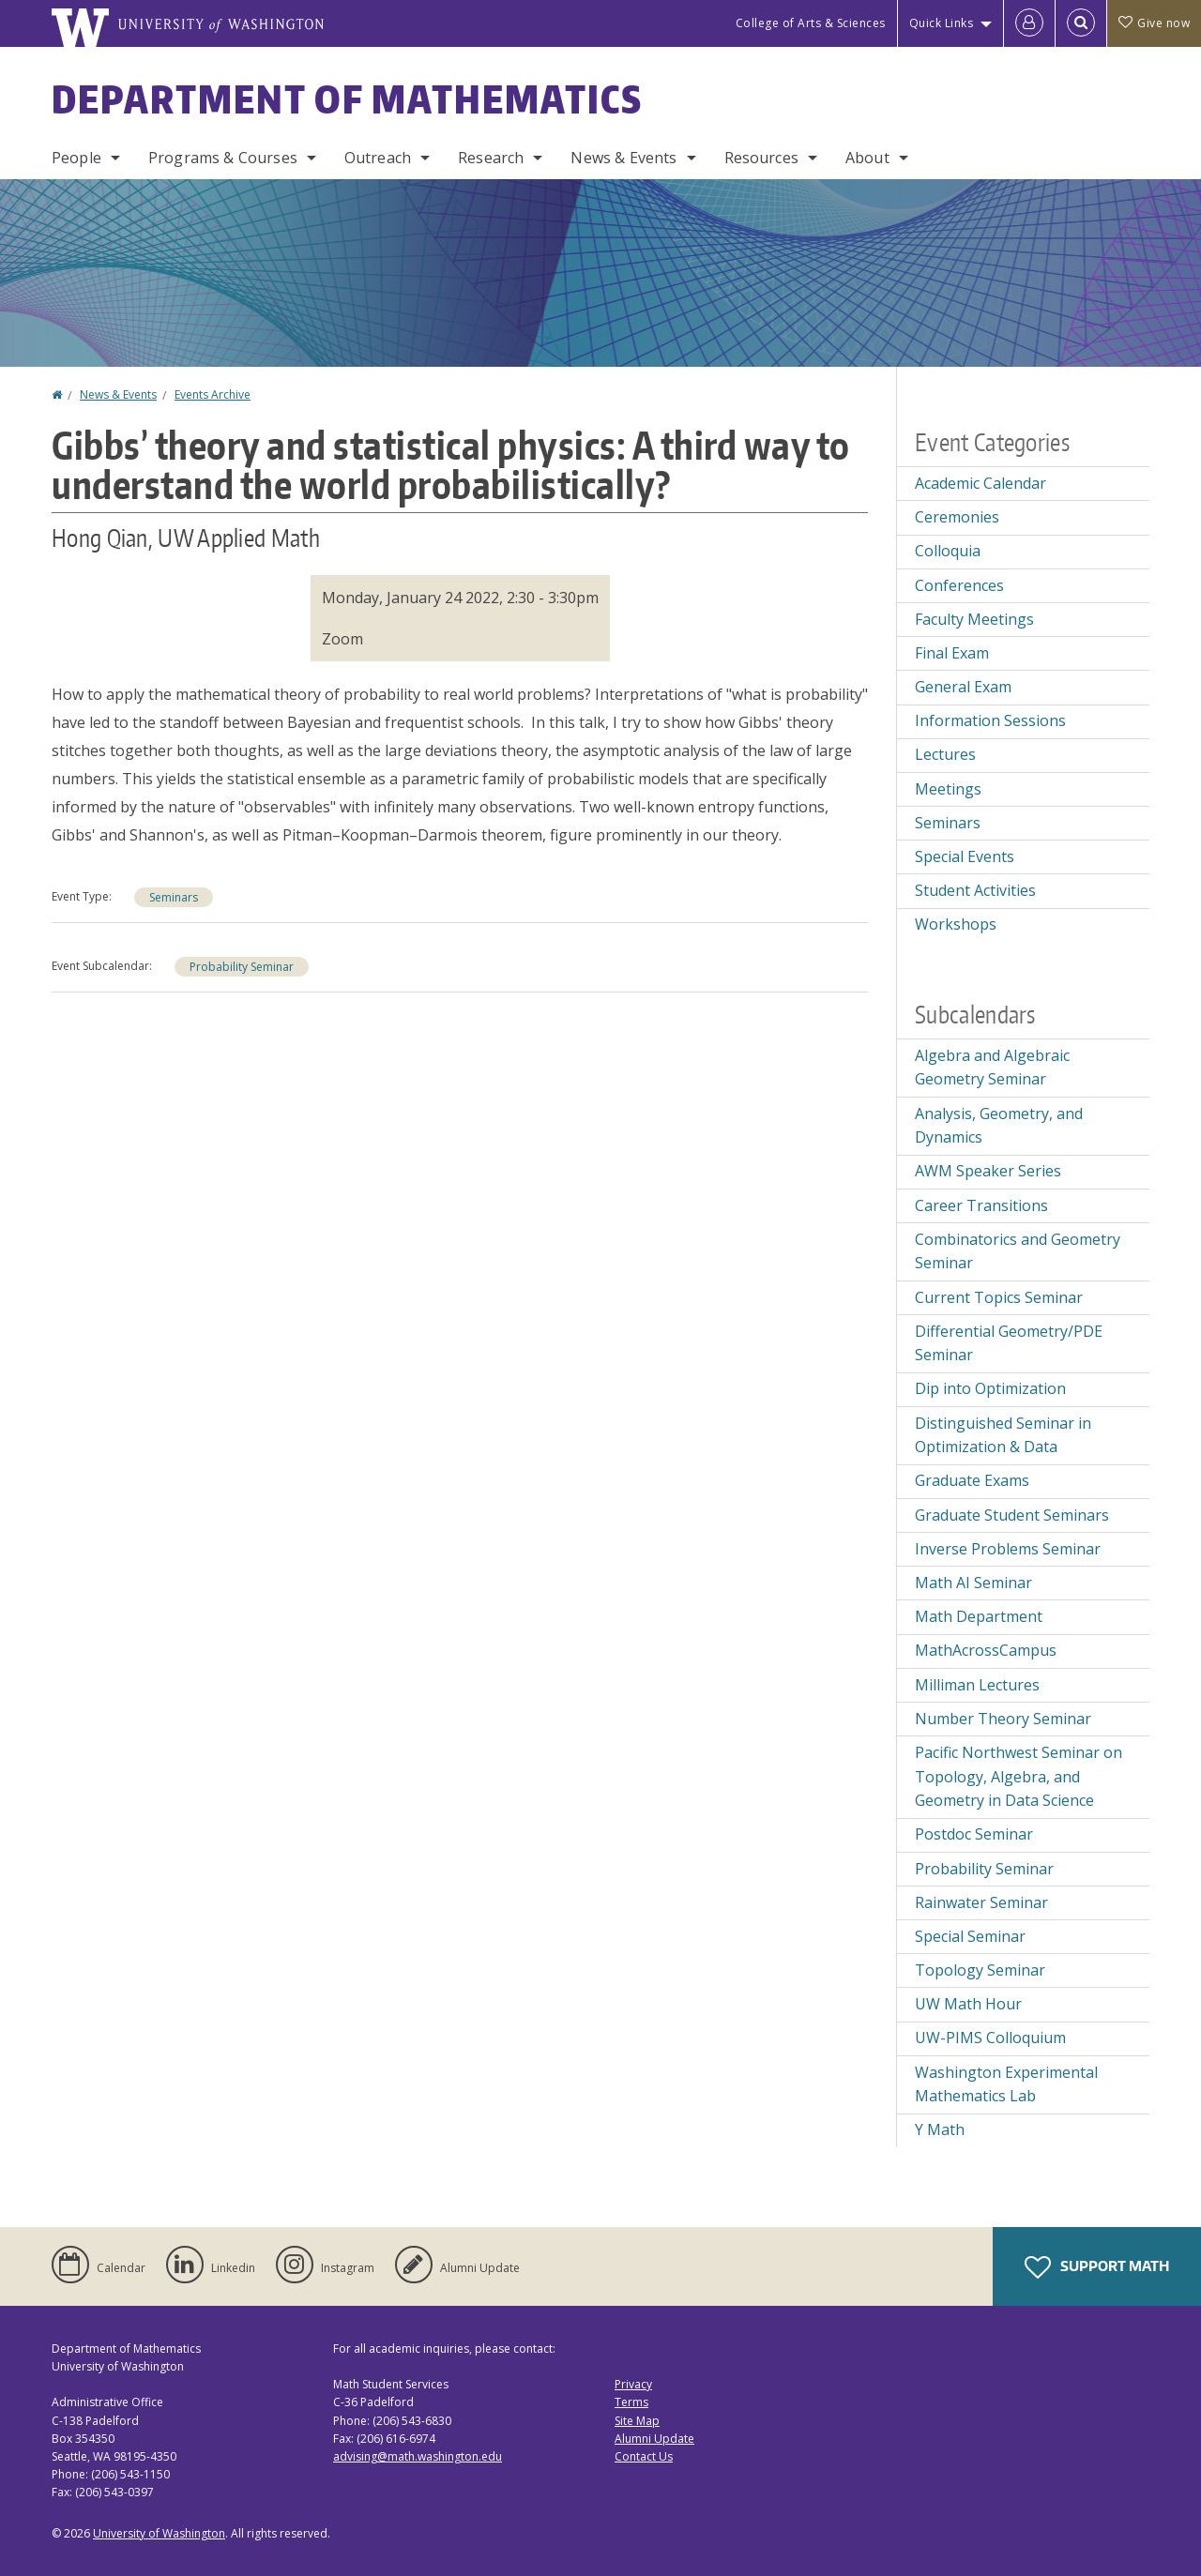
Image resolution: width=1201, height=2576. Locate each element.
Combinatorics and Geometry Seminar (1017, 1251)
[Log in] (1029, 23)
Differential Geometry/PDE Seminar (1008, 1343)
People (76, 157)
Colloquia (948, 550)
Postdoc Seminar (974, 1834)
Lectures (945, 754)
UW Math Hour (968, 2003)
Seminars (173, 897)
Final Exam (952, 653)
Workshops (955, 924)
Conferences (959, 585)
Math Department (978, 1616)
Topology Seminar (980, 1970)
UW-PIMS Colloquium (990, 2037)
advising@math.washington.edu (417, 2456)
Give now (1154, 23)
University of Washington (159, 2533)
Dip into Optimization (990, 1388)
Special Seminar (970, 1936)
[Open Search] (1081, 23)
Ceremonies (957, 517)
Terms (631, 2402)
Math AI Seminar (973, 1582)
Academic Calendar (980, 483)
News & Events (623, 157)
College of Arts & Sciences (811, 23)
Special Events (964, 856)
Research (491, 157)
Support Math (1097, 2267)
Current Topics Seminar (999, 1297)
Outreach (377, 157)
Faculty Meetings (974, 619)
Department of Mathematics (347, 99)
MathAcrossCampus (986, 1650)
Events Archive (213, 394)
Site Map (637, 2421)
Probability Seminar (242, 967)
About (867, 157)
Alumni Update (654, 2439)
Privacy (633, 2384)
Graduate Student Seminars (1012, 1515)
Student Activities (975, 890)
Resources (761, 157)
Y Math (940, 2129)
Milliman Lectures (977, 1684)
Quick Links (941, 23)
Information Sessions (990, 720)
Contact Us (644, 2456)
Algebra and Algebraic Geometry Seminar (992, 1067)
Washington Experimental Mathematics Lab (1006, 2084)
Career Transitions (981, 1205)
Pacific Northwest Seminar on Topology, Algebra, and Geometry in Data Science (1018, 1776)
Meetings (948, 789)
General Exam (963, 686)
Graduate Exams (972, 1480)
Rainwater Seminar (981, 1902)
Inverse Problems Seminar (1008, 1548)
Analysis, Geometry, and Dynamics (999, 1125)
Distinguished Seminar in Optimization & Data (1003, 1435)
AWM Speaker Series (988, 1170)
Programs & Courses (222, 157)
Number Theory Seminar (1003, 1718)
